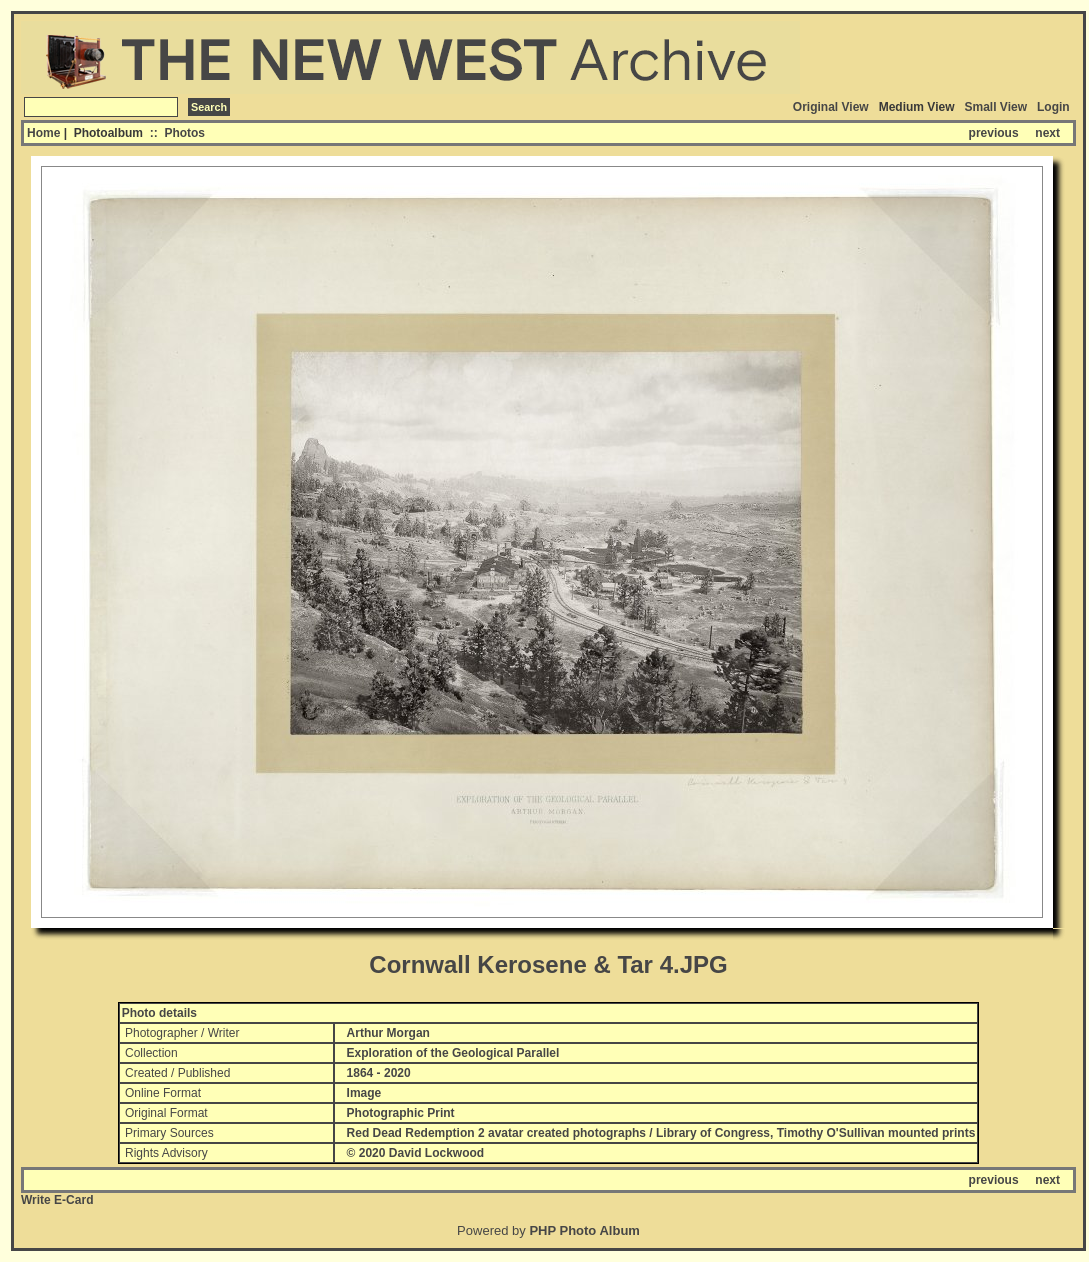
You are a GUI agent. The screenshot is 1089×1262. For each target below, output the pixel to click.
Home (43, 133)
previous (994, 133)
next (1047, 133)
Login (1053, 107)
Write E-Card (57, 1200)
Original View (831, 107)
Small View (996, 107)
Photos (184, 133)
